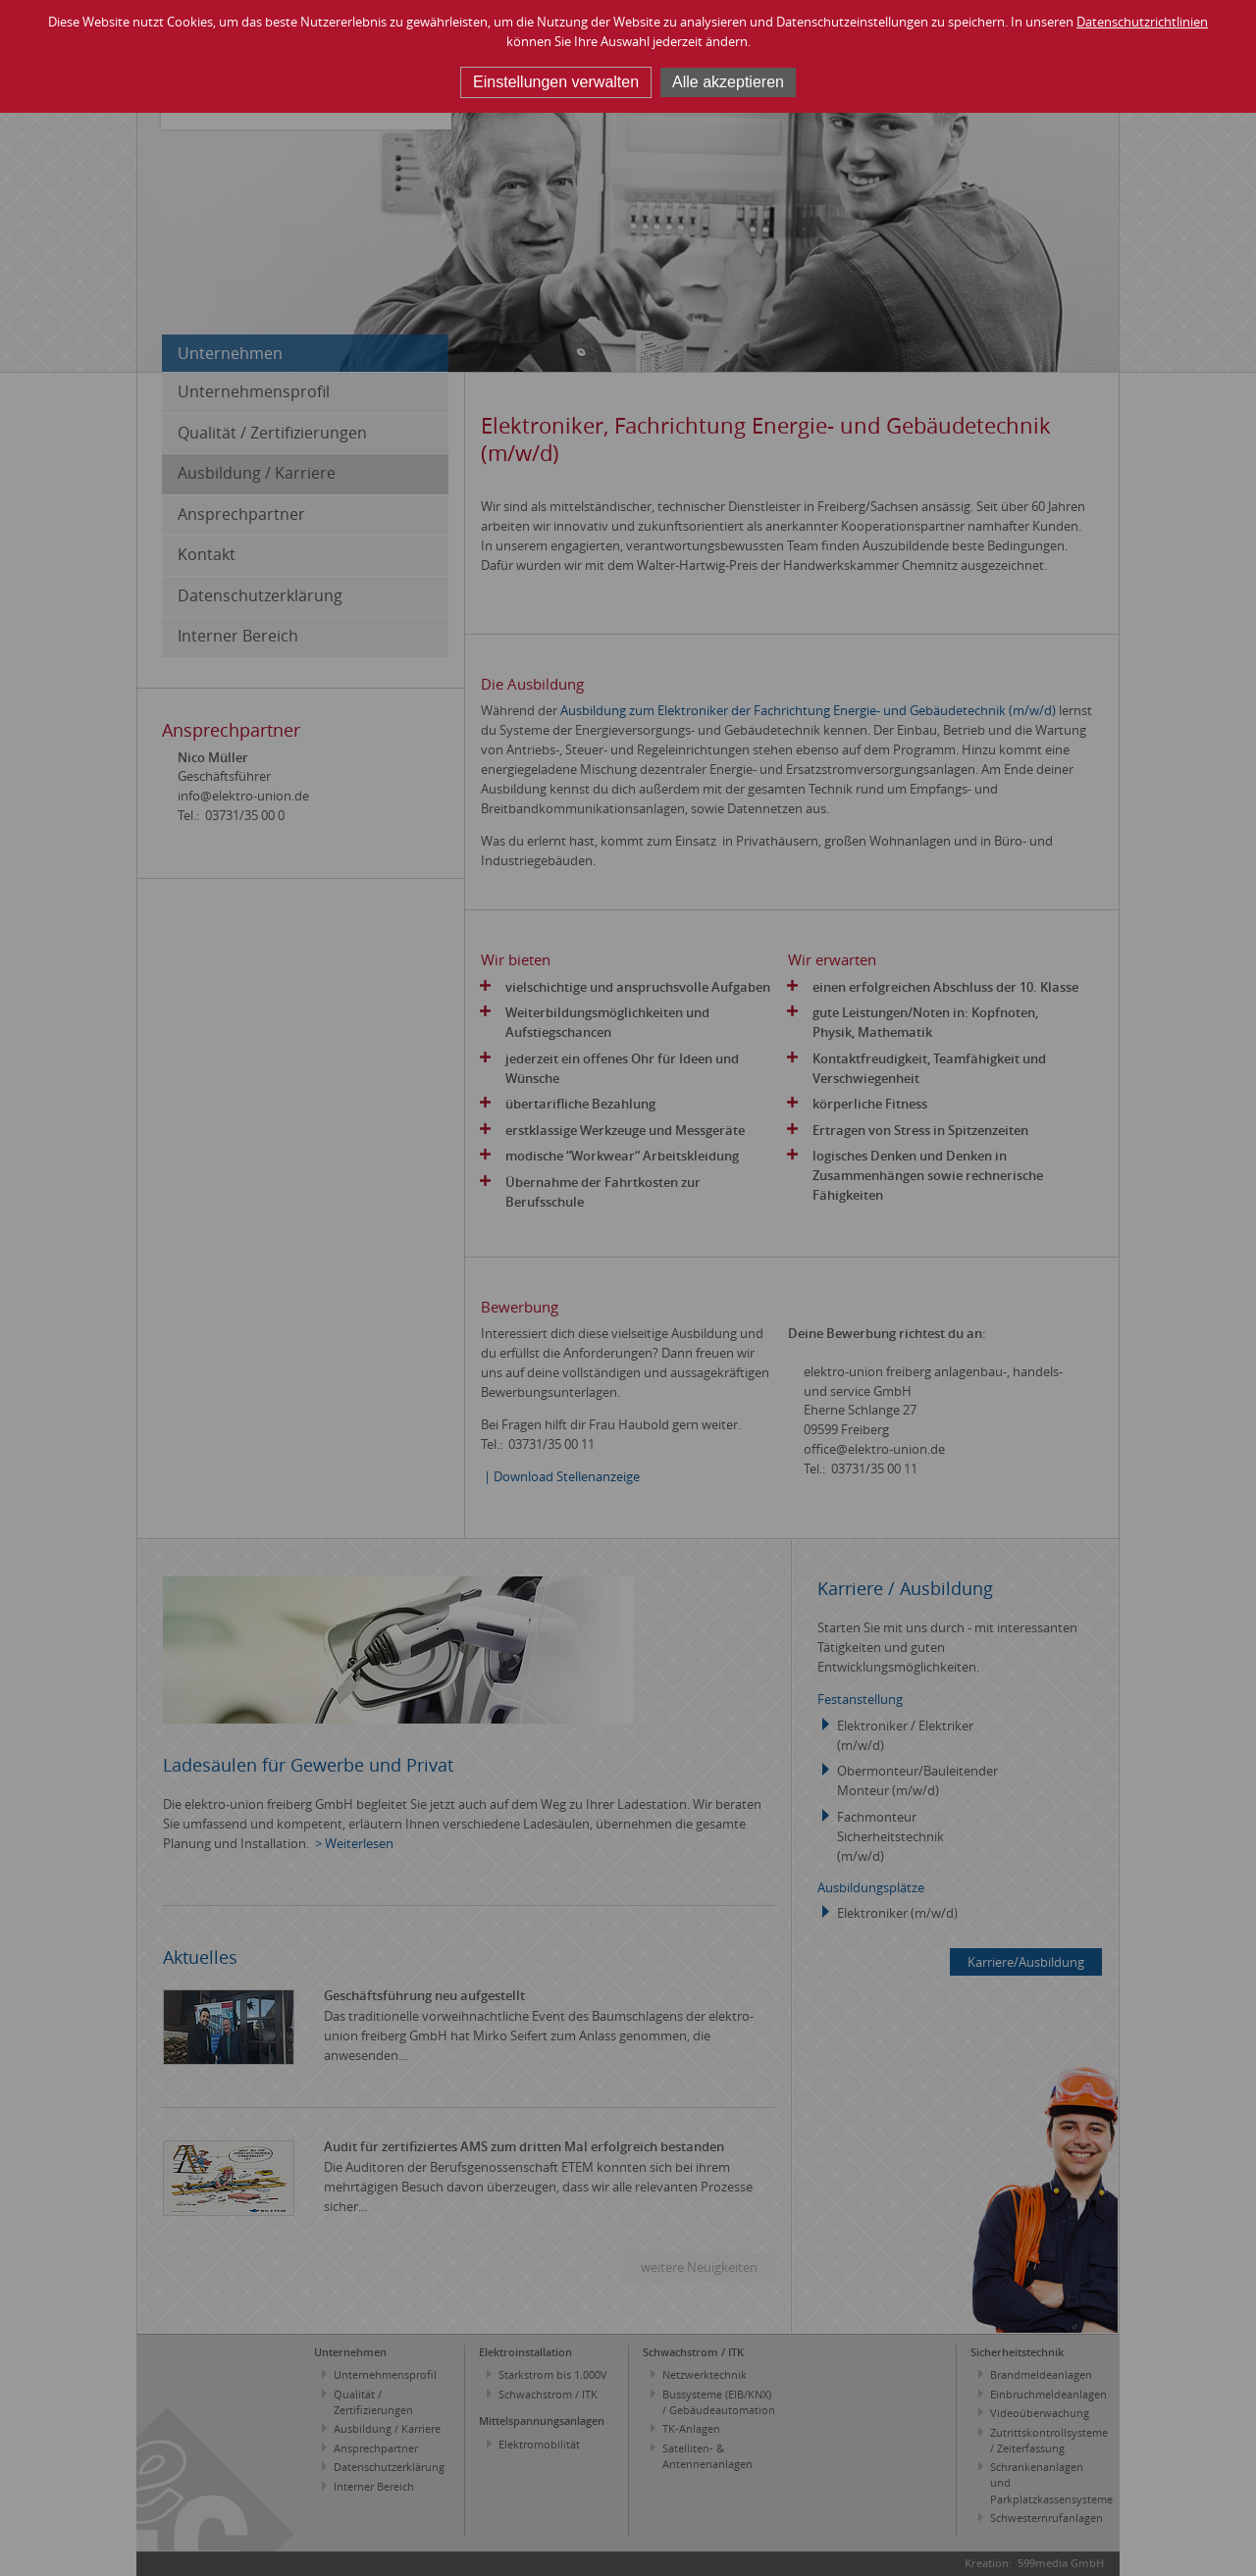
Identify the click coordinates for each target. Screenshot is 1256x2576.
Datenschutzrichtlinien (1142, 21)
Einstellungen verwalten (556, 82)
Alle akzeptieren (728, 82)
